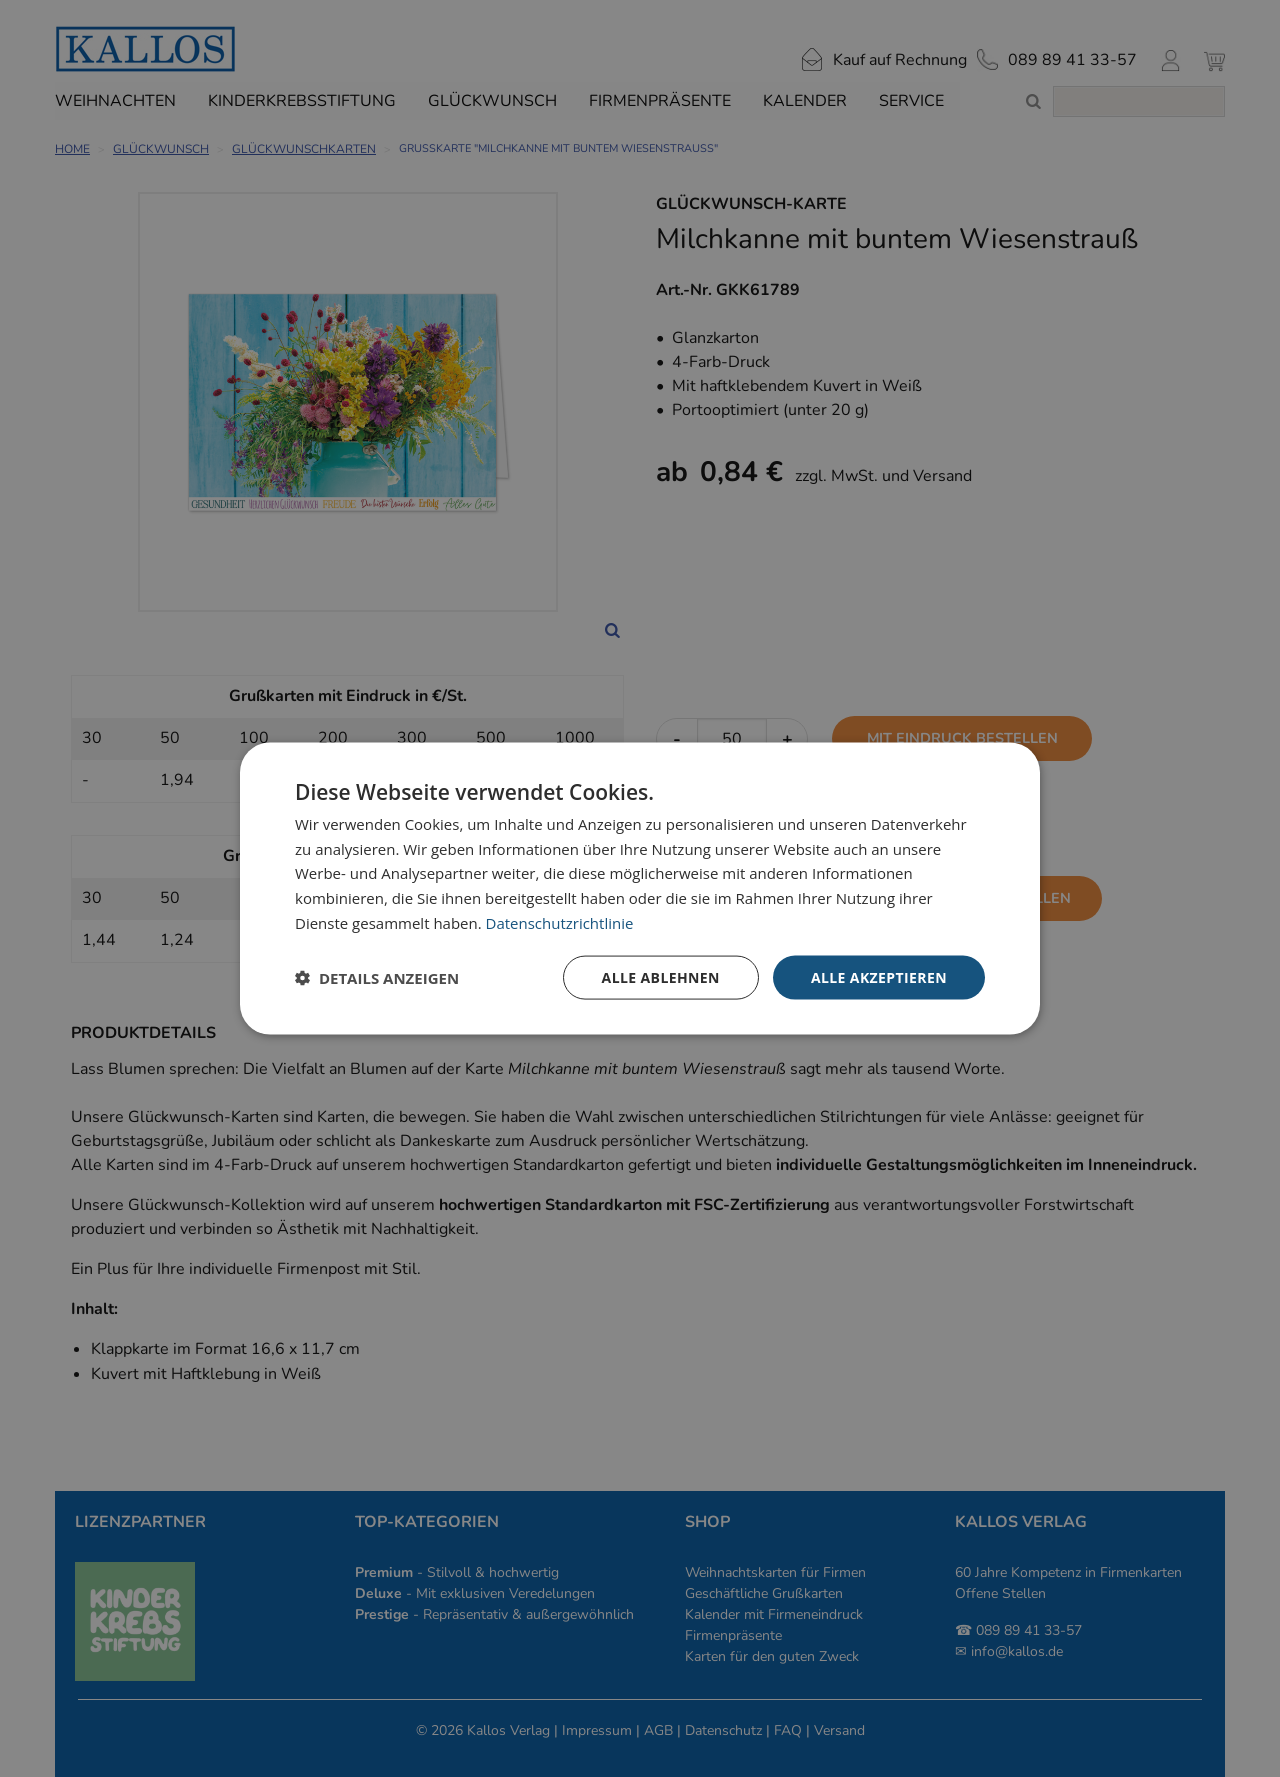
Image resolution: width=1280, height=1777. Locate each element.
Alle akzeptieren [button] (879, 976)
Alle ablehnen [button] (661, 976)
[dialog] (640, 888)
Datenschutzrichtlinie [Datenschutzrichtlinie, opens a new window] (560, 922)
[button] (377, 978)
